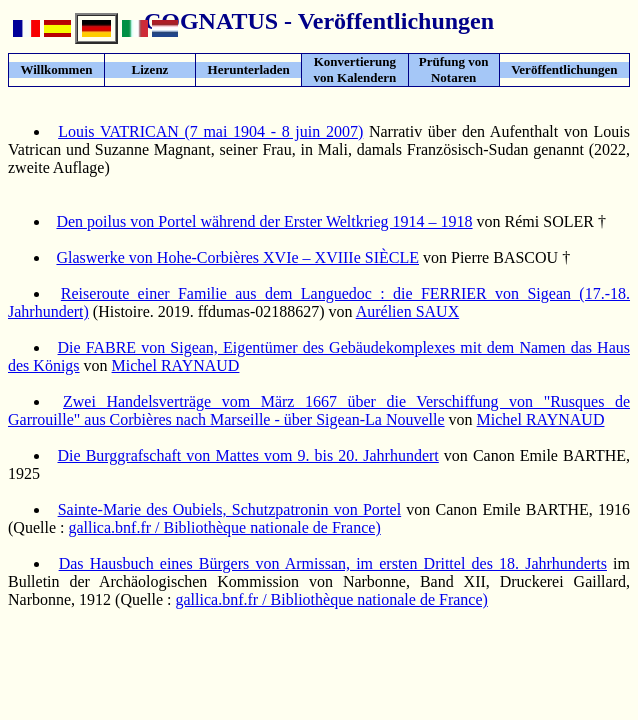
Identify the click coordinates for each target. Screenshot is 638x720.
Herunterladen (249, 69)
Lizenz (150, 69)
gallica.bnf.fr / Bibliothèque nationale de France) (224, 527)
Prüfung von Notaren (454, 69)
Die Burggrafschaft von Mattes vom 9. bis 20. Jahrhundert (248, 455)
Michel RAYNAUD (176, 365)
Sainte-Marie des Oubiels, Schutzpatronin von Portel (230, 509)
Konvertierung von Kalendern (355, 69)
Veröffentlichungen (564, 69)
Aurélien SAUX (408, 311)
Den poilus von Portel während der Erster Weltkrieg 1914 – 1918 (264, 221)
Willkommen (56, 69)
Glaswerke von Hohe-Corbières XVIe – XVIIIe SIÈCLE (237, 257)
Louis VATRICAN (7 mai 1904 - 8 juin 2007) (210, 131)
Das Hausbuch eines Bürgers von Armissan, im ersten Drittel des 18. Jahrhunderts (333, 563)
